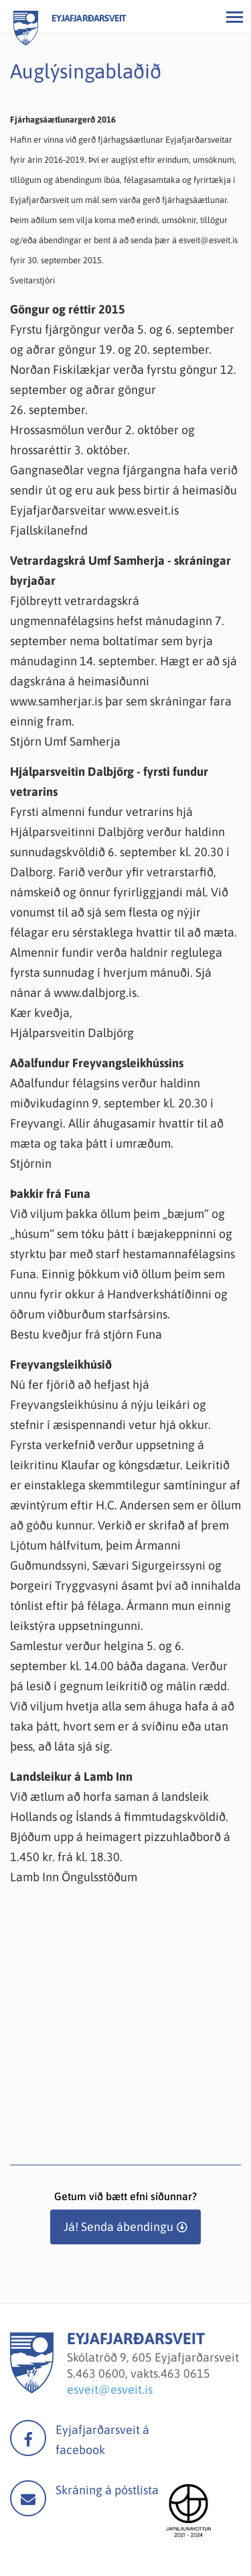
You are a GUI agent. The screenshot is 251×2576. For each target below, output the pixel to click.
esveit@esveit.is (110, 2389)
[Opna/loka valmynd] (234, 16)
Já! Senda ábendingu (118, 2227)
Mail (28, 2498)
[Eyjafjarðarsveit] (32, 2389)
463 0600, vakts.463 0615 (143, 2373)
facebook (28, 2438)
